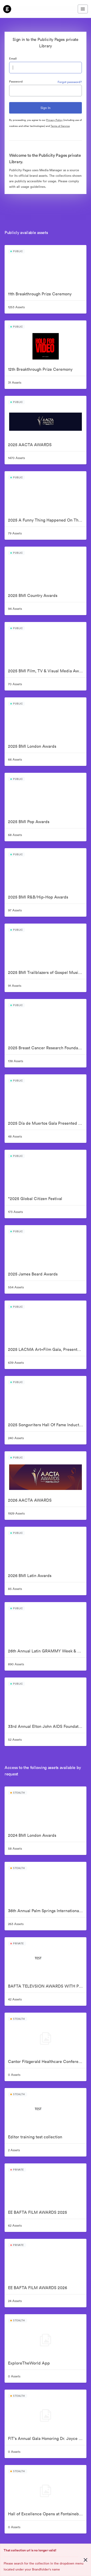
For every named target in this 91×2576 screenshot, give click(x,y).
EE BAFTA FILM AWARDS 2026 (37, 2287)
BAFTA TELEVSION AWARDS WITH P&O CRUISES (47, 1986)
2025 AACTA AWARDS (30, 444)
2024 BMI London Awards (32, 1835)
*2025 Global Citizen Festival (35, 1198)
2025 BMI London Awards (32, 746)
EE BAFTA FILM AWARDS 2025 (37, 2212)
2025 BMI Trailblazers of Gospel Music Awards (47, 972)
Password (16, 81)
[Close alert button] (85, 2560)
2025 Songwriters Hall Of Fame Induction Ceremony (47, 1424)
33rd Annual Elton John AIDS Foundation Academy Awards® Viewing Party (47, 1726)
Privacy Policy (54, 120)
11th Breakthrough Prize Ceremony (40, 294)
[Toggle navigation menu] (83, 9)
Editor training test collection (35, 2137)
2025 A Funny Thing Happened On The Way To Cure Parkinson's (47, 520)
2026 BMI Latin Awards (29, 1575)
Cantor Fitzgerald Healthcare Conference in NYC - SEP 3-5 (47, 2061)
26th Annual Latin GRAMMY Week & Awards (47, 1651)
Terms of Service (60, 126)
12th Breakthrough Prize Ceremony (40, 369)
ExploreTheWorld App (29, 2363)
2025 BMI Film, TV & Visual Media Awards (47, 670)
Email (12, 58)
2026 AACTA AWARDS (30, 1500)
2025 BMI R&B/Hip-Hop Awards (38, 897)
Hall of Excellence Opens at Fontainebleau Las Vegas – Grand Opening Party (47, 2513)
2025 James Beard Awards (33, 1274)
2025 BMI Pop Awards (28, 821)
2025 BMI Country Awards (32, 595)
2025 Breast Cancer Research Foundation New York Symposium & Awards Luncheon (47, 1047)
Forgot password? (70, 82)
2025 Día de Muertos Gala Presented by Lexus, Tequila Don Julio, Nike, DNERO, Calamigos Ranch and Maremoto (47, 1123)
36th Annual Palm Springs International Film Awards (47, 1910)
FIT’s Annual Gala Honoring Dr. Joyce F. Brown (47, 2438)
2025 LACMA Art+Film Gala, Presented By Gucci (47, 1349)
